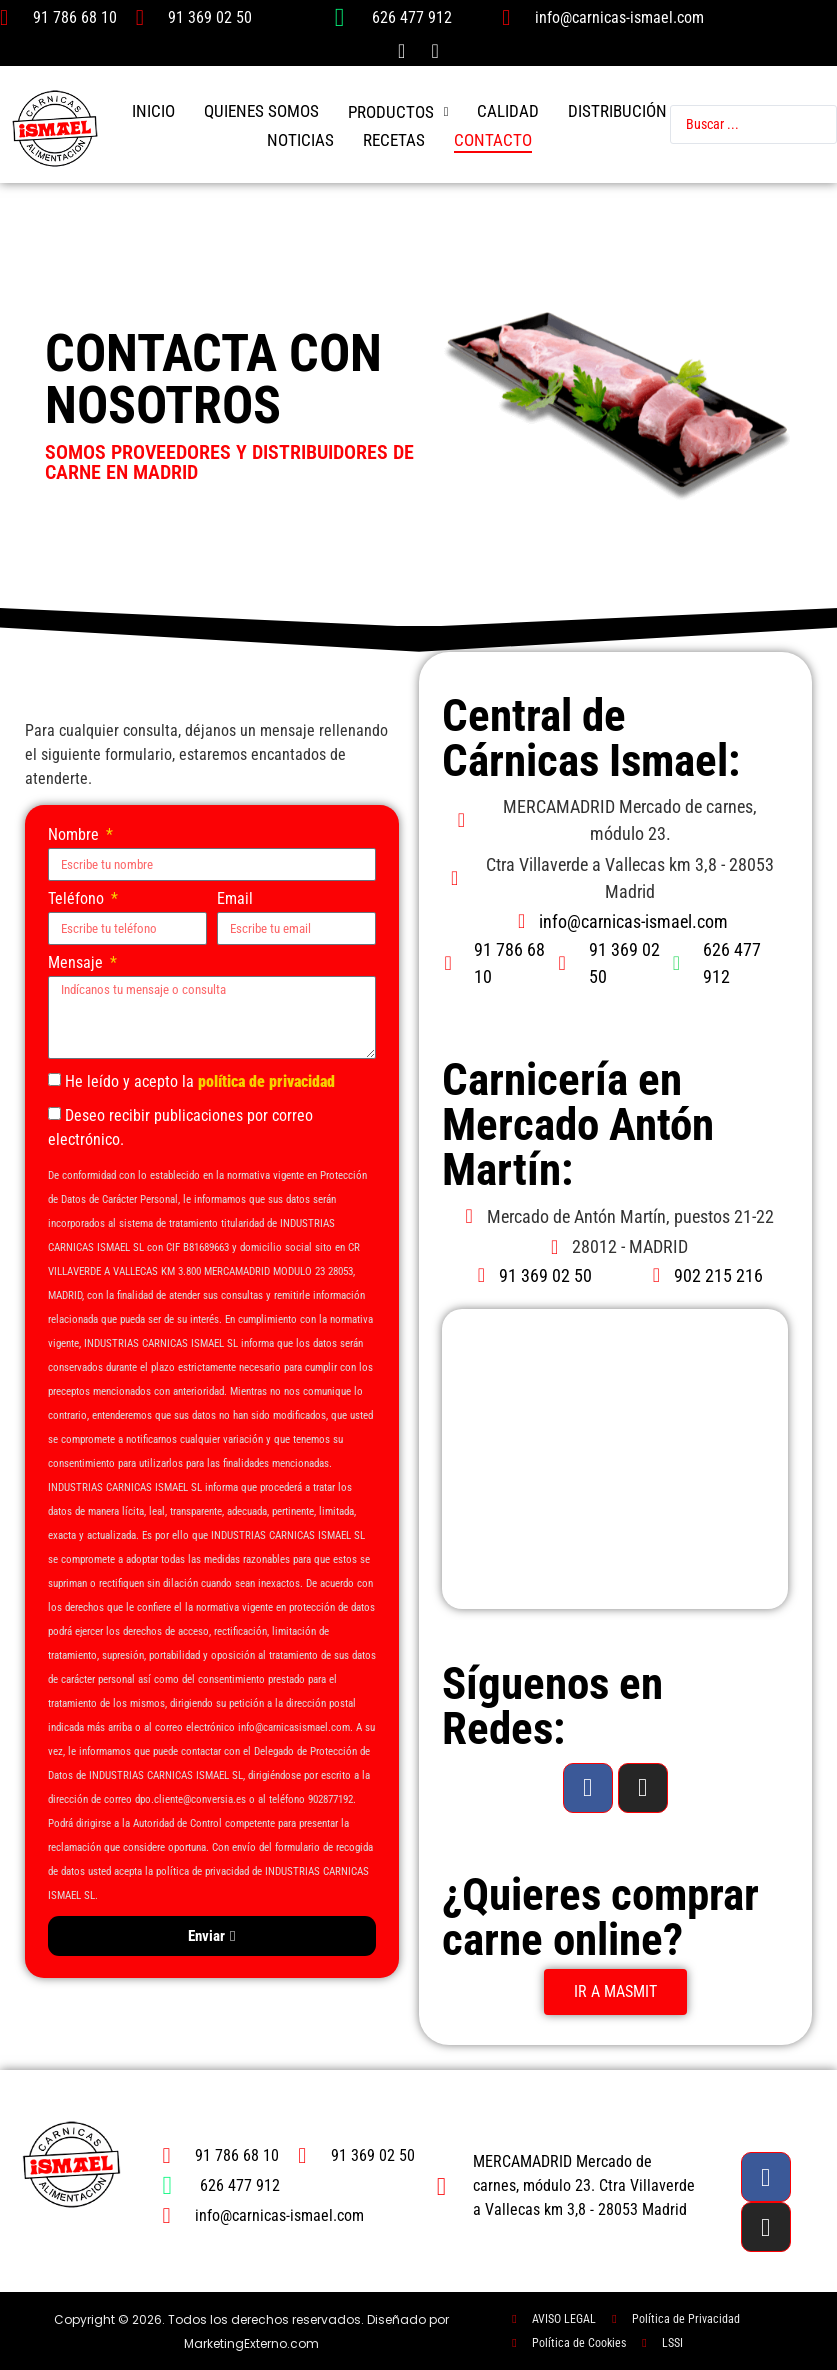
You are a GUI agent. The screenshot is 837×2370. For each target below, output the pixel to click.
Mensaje (77, 963)
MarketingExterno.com (251, 2343)
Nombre (75, 835)
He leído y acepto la (200, 1081)
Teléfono (78, 899)
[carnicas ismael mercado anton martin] (615, 1459)
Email (235, 899)
